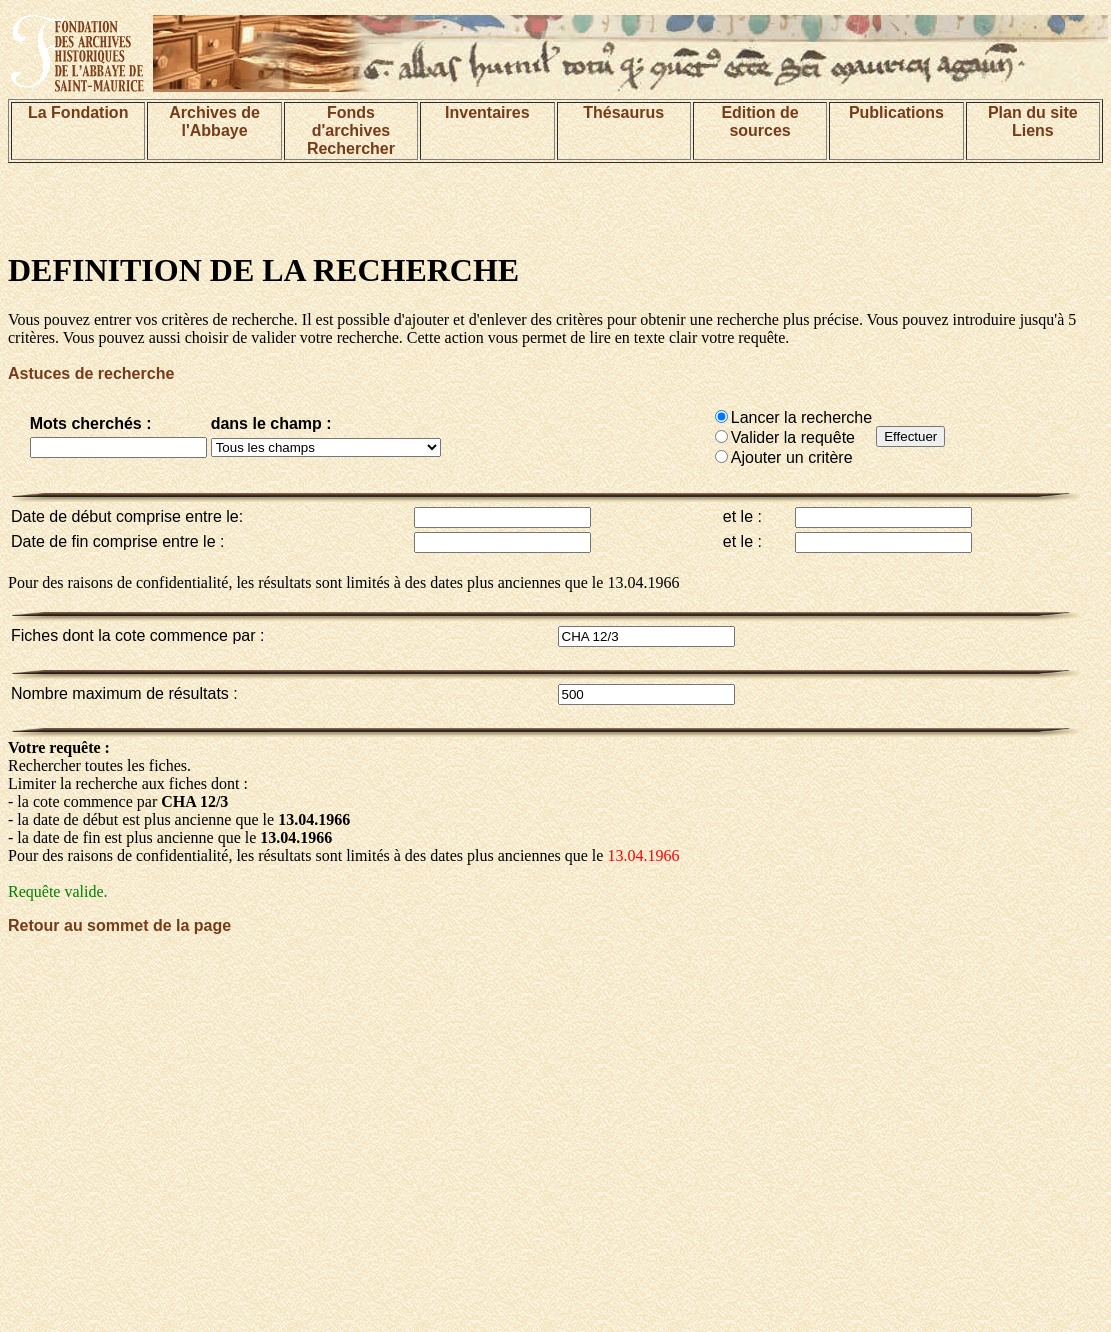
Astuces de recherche (91, 373)
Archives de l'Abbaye (214, 121)
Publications (896, 112)
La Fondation (78, 112)
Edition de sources (759, 121)
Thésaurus (623, 112)
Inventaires (487, 112)
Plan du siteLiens (1033, 121)
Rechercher (351, 148)
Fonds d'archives (351, 121)
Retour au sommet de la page (119, 925)
